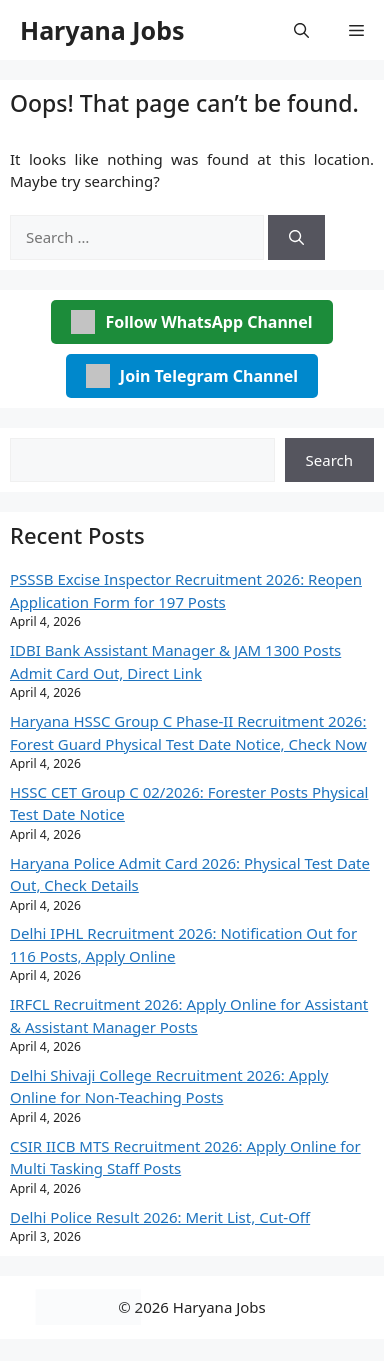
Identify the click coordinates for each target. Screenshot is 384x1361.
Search (329, 460)
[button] (301, 30)
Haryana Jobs (102, 30)
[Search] (296, 237)
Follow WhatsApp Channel (191, 322)
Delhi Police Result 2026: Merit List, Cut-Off (160, 1217)
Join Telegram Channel (192, 376)
